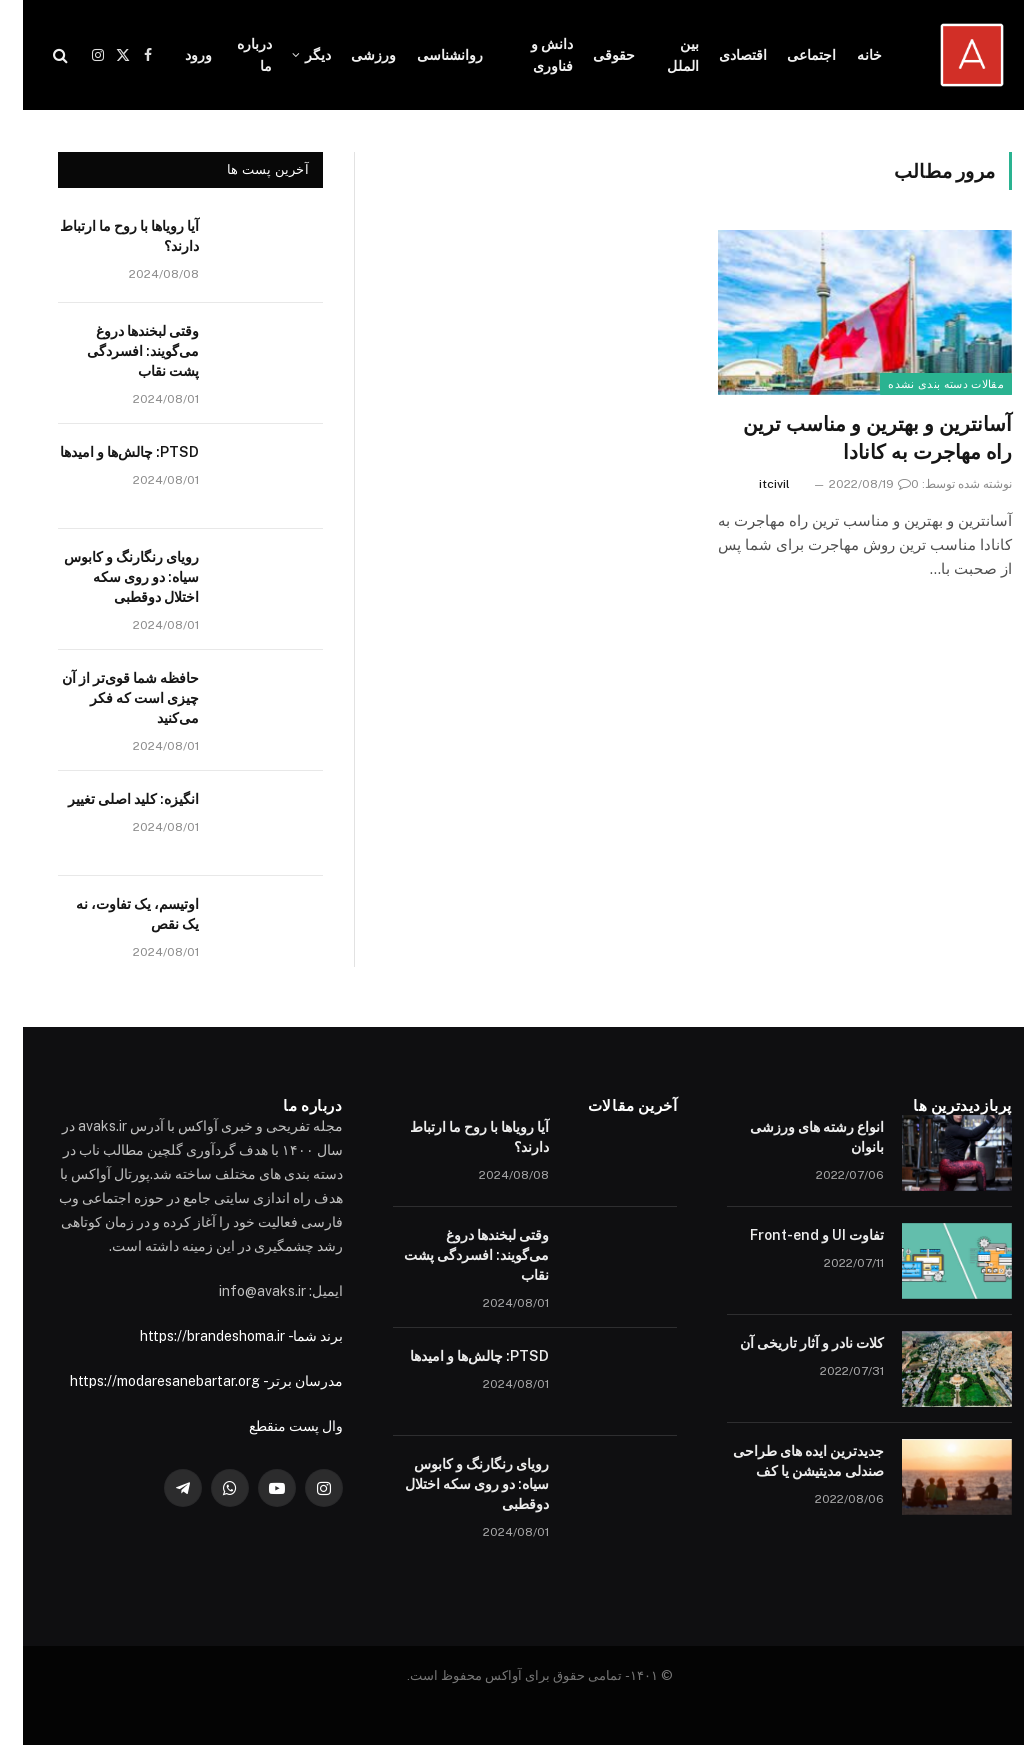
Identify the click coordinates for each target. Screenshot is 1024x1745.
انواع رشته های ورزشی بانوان (794, 1137)
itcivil (751, 484)
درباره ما (231, 55)
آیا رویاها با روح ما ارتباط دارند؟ (106, 236)
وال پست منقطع (273, 1426)
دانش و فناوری (529, 55)
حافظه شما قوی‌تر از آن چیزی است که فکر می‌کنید (107, 698)
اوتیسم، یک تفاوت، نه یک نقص (114, 914)
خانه (846, 55)
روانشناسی (427, 55)
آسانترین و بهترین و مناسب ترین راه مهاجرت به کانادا (854, 437)
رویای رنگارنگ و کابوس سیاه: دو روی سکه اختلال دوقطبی (108, 577)
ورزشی (350, 55)
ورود (175, 55)
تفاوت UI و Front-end (794, 1235)
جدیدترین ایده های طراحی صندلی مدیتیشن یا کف (785, 1461)
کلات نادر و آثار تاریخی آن (789, 1343)
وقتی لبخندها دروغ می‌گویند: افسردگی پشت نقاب (120, 351)
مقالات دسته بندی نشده (923, 384)
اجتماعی (788, 55)
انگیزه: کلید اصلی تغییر (110, 799)
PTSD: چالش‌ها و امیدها (106, 452)
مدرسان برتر (282, 1381)
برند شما (295, 1336)
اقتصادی (720, 55)
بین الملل (660, 55)
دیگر (295, 55)
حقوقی (591, 55)
